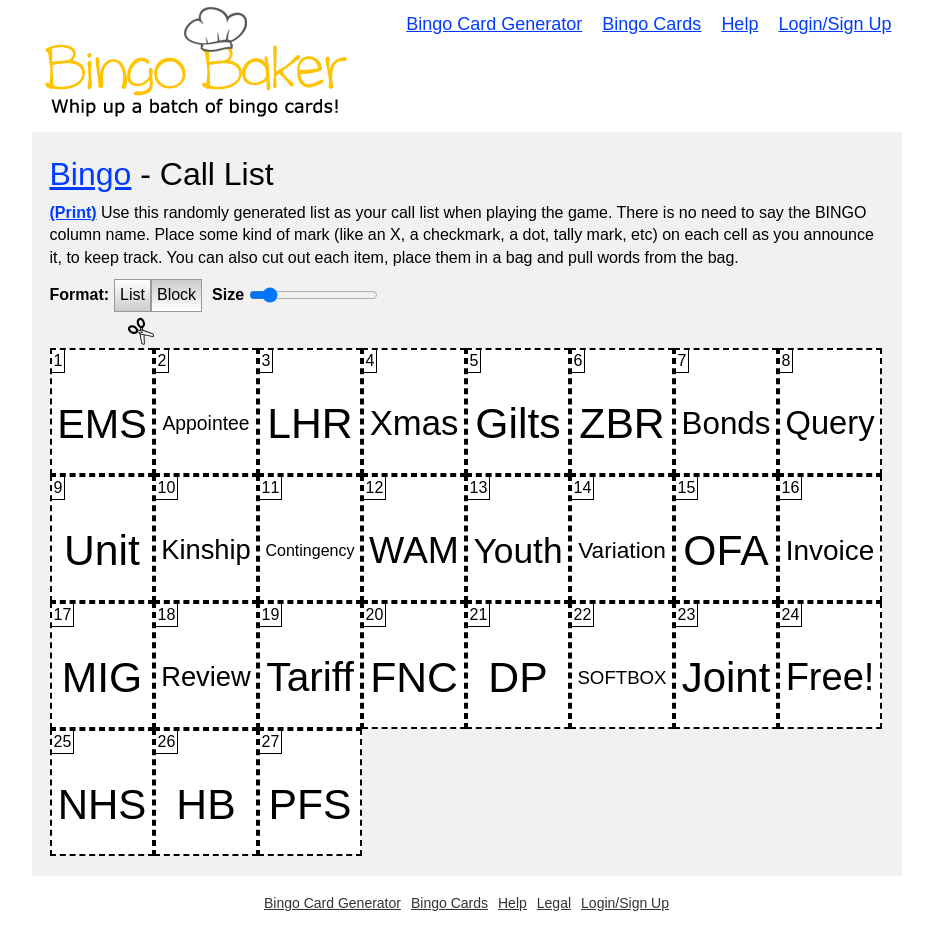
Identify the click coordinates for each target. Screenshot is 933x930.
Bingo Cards (651, 24)
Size (228, 294)
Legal (554, 903)
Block (176, 294)
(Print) (73, 212)
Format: (80, 294)
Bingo (91, 174)
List (132, 294)
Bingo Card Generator (494, 24)
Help (739, 24)
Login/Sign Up (834, 24)
